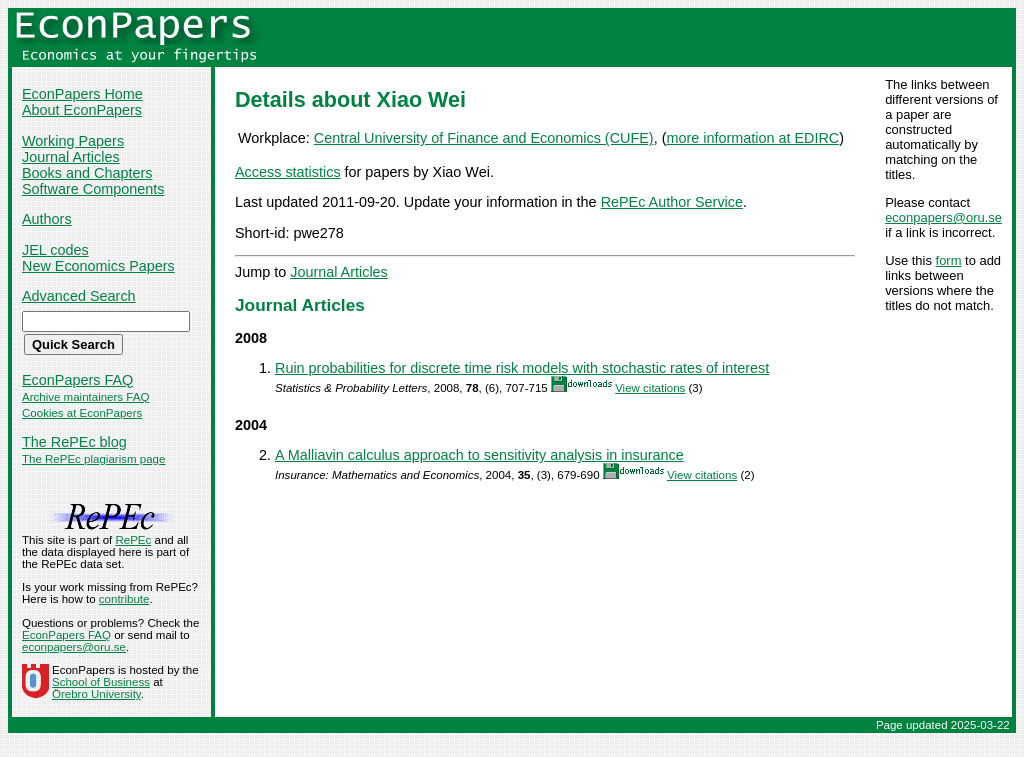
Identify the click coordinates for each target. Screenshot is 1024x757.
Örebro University (96, 694)
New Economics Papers (98, 266)
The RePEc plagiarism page (93, 459)
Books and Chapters (87, 173)
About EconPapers (82, 110)
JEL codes (55, 250)
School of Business (101, 682)
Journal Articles (71, 157)
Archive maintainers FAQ (85, 397)
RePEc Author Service (672, 202)
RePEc (133, 540)
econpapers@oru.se (943, 217)
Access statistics (288, 172)
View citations (650, 388)
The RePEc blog (74, 442)
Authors (47, 219)
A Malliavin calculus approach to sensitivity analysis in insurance (479, 455)
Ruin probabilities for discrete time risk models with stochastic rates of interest (522, 368)
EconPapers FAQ (77, 380)
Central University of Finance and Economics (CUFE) (484, 138)
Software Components (93, 189)
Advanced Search (79, 296)
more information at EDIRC (752, 138)
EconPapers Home (82, 94)
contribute (124, 599)
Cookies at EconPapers (82, 413)
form (949, 260)
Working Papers (73, 141)
